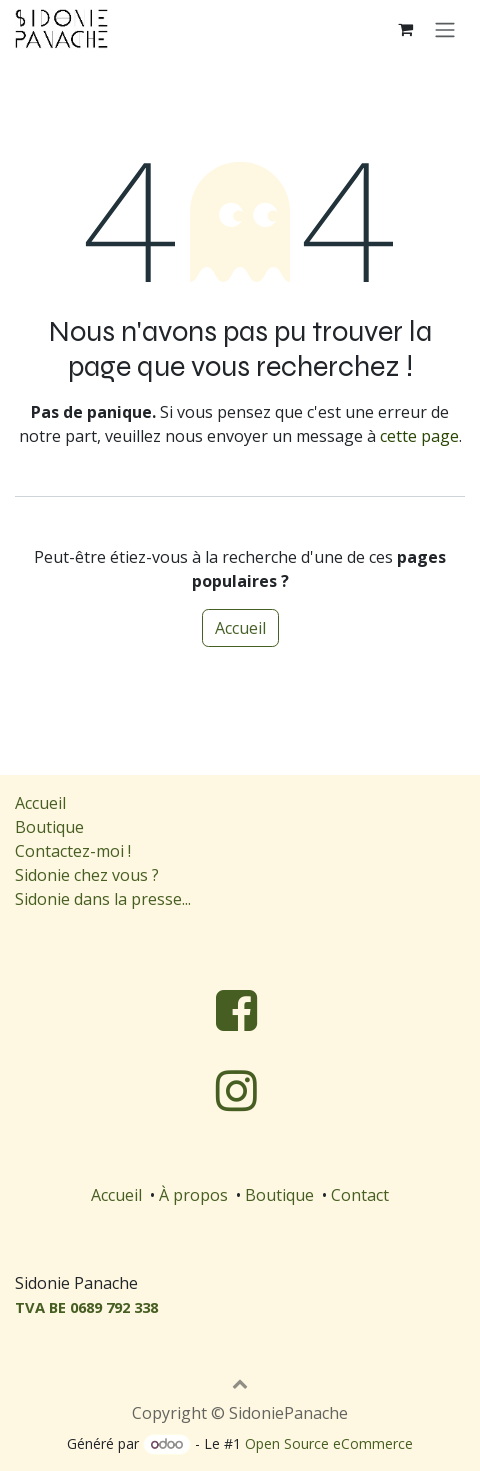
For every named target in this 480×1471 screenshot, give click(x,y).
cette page (419, 436)
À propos (193, 1195)
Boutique (49, 827)
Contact (360, 1195)
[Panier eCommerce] (405, 29)
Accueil (240, 628)
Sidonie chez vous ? (87, 875)
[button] (240, 1383)
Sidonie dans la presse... (103, 899)
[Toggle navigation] (445, 29)
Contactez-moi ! (75, 851)
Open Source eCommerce (329, 1443)
